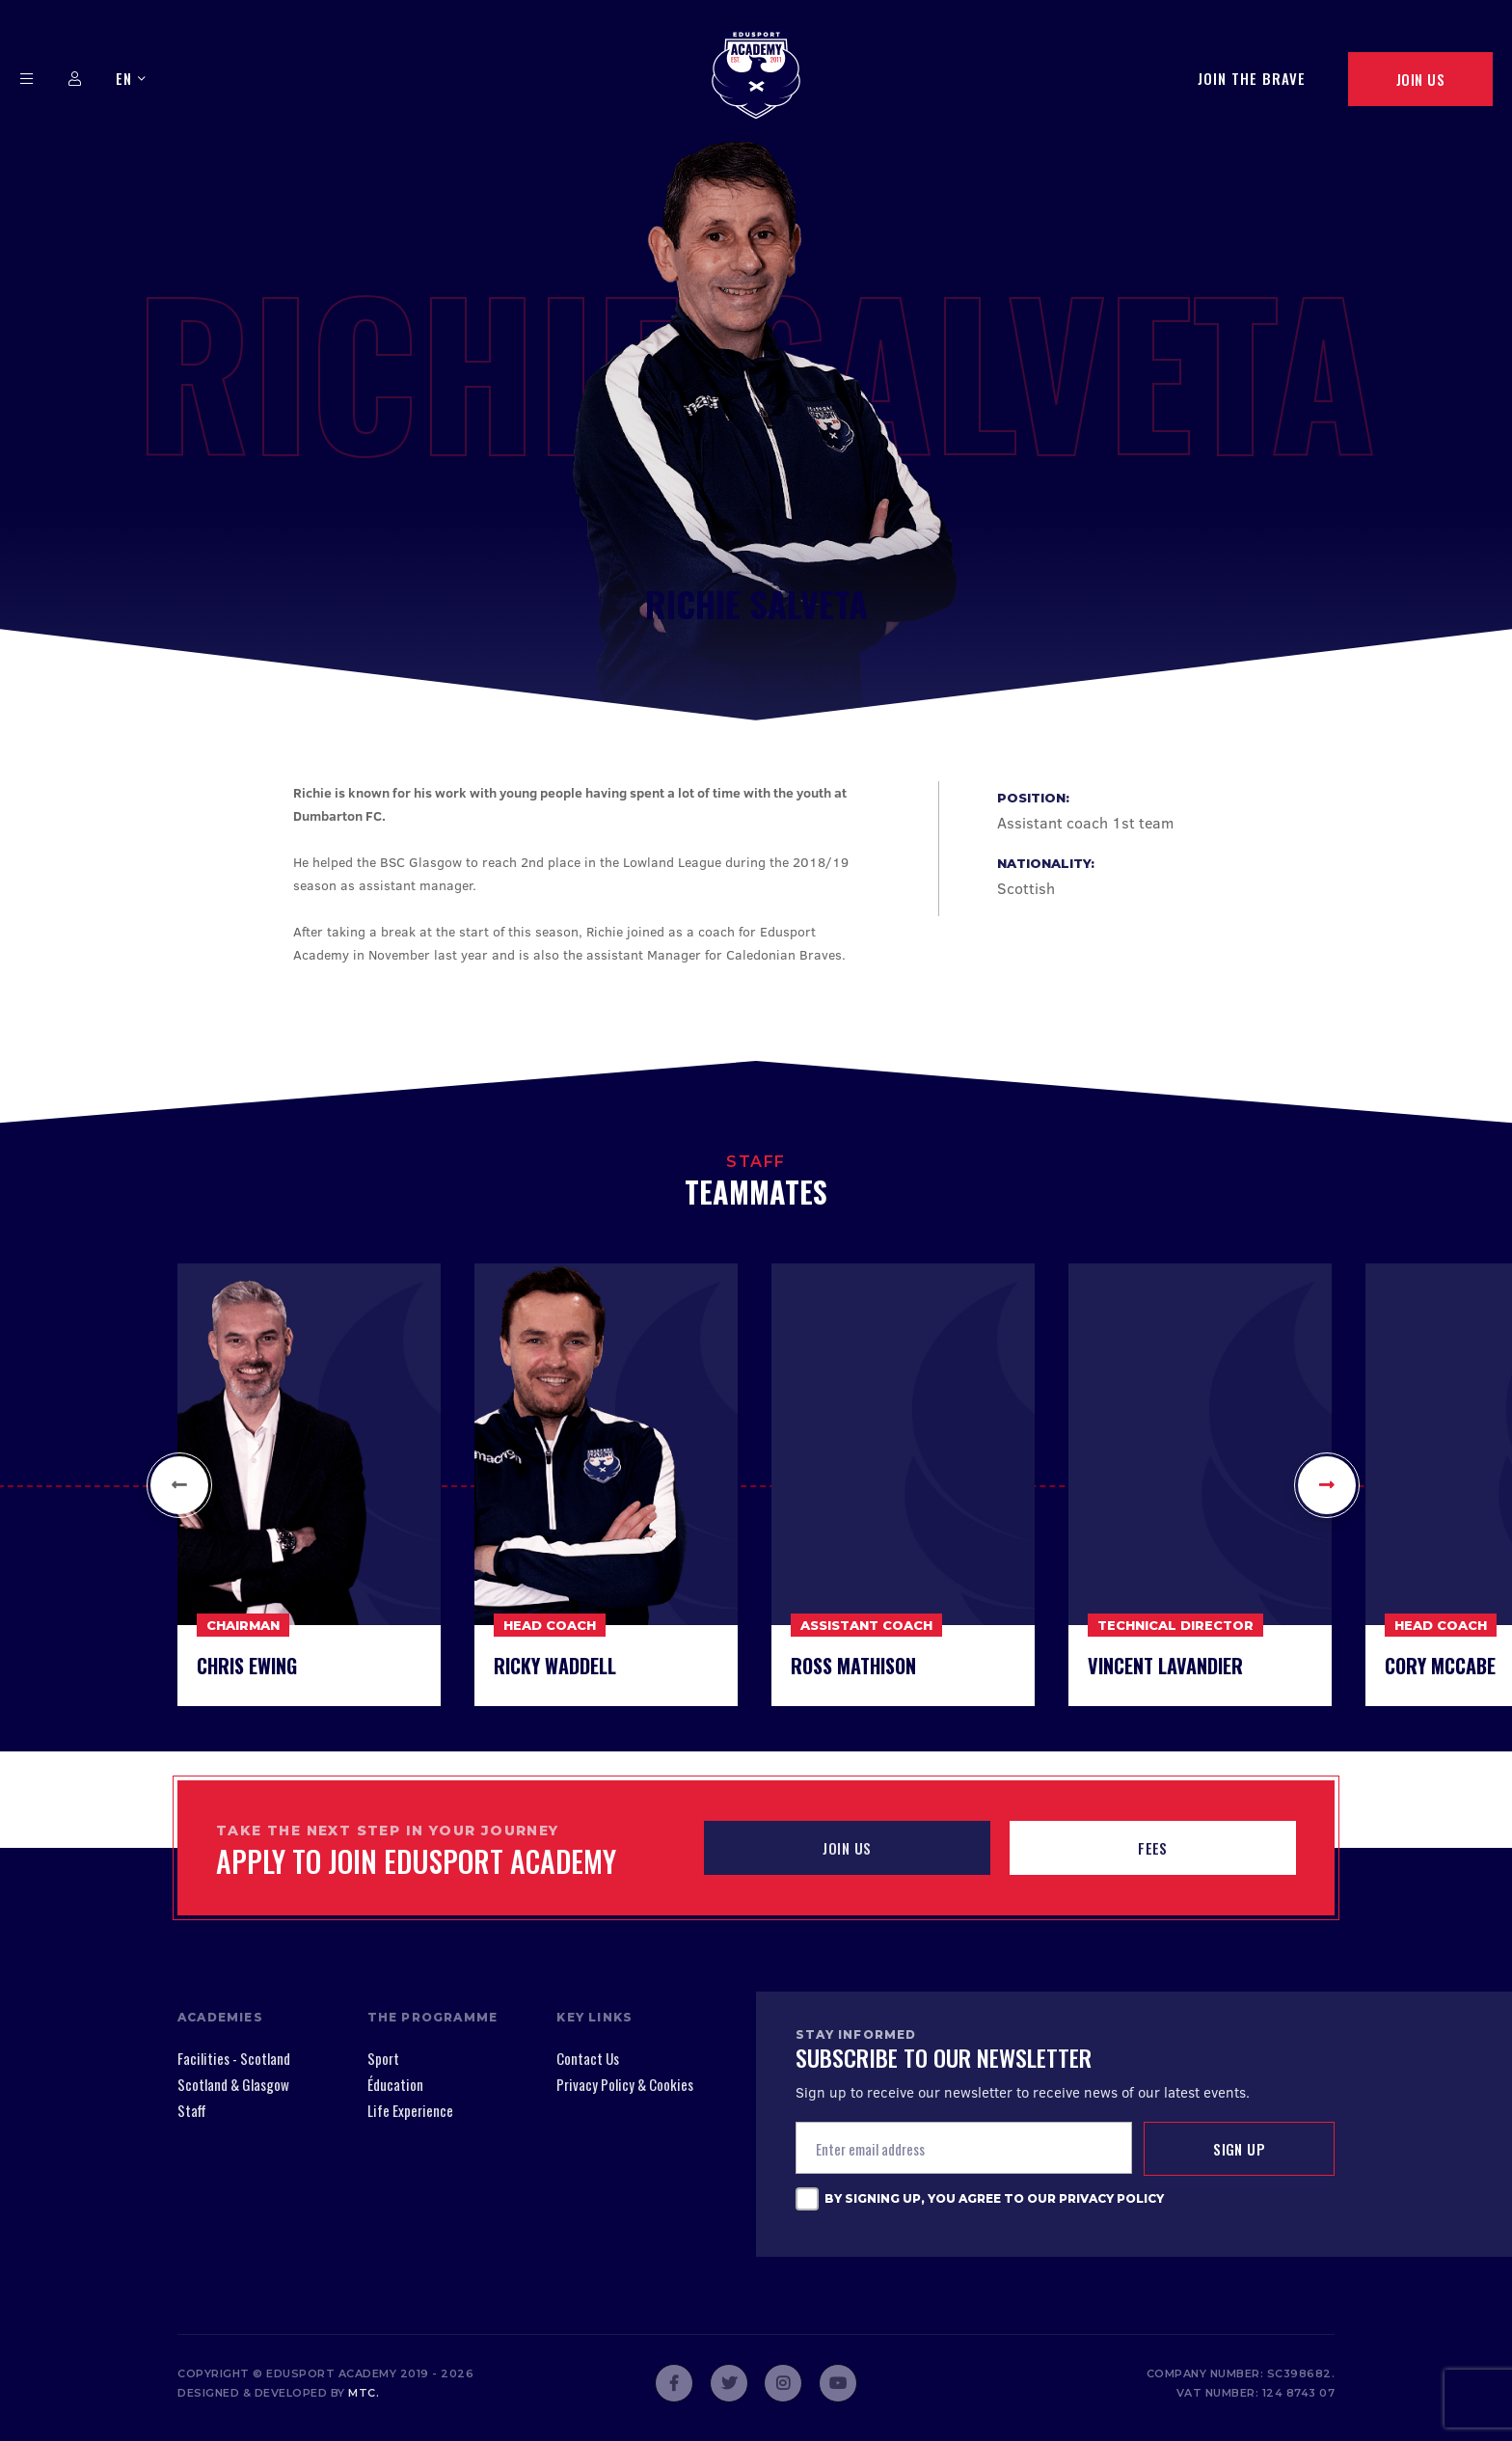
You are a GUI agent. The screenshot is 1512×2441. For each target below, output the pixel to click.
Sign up (1239, 2148)
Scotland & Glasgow (233, 2084)
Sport (383, 2058)
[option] (308, 1484)
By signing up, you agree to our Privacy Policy (994, 2198)
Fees (1153, 1847)
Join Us (1420, 79)
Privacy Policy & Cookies (624, 2084)
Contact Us (587, 2058)
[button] (179, 1485)
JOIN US (847, 1847)
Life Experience (410, 2110)
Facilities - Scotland (233, 2058)
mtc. (363, 2393)
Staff (191, 2110)
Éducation (395, 2084)
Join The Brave (1252, 78)
